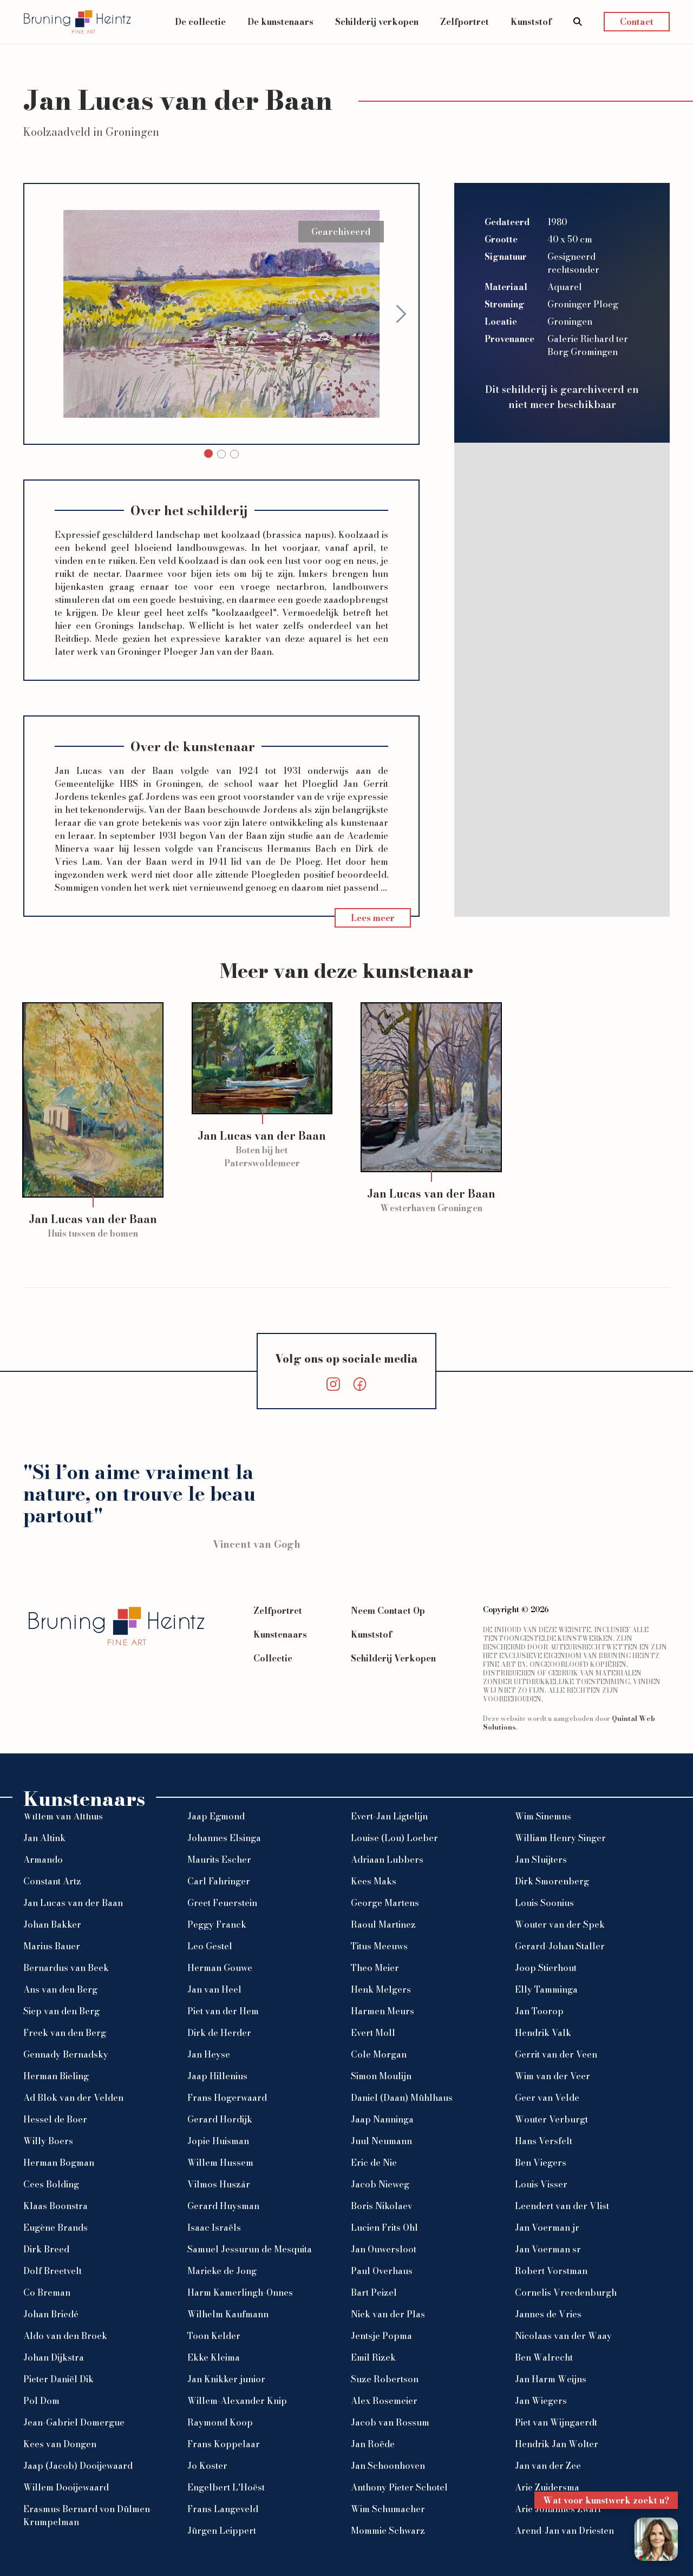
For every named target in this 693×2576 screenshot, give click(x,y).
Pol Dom (41, 2400)
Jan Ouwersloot (383, 2249)
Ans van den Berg (60, 1989)
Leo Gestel (209, 1946)
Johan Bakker (52, 1924)
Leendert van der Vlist (562, 2205)
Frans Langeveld (222, 2508)
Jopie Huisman (218, 2140)
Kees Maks (373, 1881)
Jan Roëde (373, 2443)
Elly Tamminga (546, 1989)
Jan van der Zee (548, 2465)
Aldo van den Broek (65, 2335)
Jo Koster (207, 2465)
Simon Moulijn (381, 2075)
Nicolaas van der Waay (563, 2335)
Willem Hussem (220, 2162)
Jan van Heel (214, 1989)
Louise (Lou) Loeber (394, 1837)
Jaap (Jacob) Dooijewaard (78, 2465)
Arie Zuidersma (547, 2487)
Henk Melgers (381, 1989)
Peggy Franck (216, 1924)
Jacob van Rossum (390, 2422)
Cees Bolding (51, 2184)
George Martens (385, 1902)
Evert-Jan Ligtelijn (389, 1816)
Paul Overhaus (382, 2270)
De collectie (200, 21)
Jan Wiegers (541, 2400)
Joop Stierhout (546, 1967)
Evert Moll (373, 2032)
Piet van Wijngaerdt (556, 2422)
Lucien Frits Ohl (384, 2227)
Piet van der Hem (223, 2011)
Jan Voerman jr (547, 2227)
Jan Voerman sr (548, 2249)
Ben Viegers (540, 2162)
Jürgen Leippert (221, 2530)
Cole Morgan (379, 2054)
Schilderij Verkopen (393, 1658)
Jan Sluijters (541, 1859)
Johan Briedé (51, 2314)
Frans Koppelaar (223, 2443)
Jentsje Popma (381, 2335)
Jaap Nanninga (382, 2119)
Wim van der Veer (552, 2075)
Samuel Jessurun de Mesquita (249, 2249)
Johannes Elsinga (224, 1837)
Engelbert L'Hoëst (226, 2487)
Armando (43, 1859)
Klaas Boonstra (55, 2205)
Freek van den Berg (64, 2032)
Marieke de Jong (222, 2270)
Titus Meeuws (379, 1946)
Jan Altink (44, 1837)
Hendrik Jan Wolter (556, 2443)
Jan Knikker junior (226, 2379)
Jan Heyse (208, 2054)
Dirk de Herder (219, 2032)
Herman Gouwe (219, 1967)
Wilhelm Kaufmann (228, 2314)
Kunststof (531, 21)
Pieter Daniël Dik (58, 2379)
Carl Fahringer (218, 1881)
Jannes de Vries (548, 2314)
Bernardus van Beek (66, 1967)
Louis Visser (541, 2184)
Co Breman (46, 2292)
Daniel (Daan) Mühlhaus (402, 2097)
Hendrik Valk (543, 2032)
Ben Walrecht (544, 2357)
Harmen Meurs (382, 2011)
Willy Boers (48, 2140)
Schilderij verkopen (377, 21)
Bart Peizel (374, 2292)
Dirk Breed (46, 2249)
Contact (636, 21)
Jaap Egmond (216, 1816)
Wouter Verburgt (551, 2119)
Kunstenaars (280, 1634)
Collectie (272, 1658)
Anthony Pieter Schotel (399, 2487)
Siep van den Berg (61, 2011)
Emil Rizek (373, 2357)
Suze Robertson (385, 2379)
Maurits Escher (219, 1859)
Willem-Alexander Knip (237, 2400)
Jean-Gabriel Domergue (74, 2422)
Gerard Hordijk (219, 2119)
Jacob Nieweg (380, 2184)
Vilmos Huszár (218, 2184)
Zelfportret (464, 21)
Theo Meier (375, 1967)
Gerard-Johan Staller (560, 1946)
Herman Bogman (58, 2162)
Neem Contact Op (388, 1610)
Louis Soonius (544, 1902)
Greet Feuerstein (222, 1902)
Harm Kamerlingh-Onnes (240, 2292)
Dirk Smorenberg (552, 1881)
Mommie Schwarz (388, 2530)
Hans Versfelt (543, 2140)
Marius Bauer (51, 1946)
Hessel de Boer (55, 2119)
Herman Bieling (56, 2075)
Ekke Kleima (213, 2357)
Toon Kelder (213, 2335)
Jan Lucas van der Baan (73, 1902)
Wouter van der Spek (560, 1924)
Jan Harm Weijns (550, 2379)
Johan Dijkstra (53, 2357)
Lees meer (373, 917)
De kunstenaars (280, 21)
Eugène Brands (55, 2227)
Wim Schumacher (388, 2508)
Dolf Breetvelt (52, 2270)
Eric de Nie (374, 2162)
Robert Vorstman (551, 2270)
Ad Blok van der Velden (73, 2097)
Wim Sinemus (543, 1816)
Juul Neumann (381, 2140)
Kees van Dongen (59, 2443)
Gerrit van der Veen (556, 2054)
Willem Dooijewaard (66, 2487)
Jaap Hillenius (217, 2075)
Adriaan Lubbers (387, 1859)
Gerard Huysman (223, 2205)
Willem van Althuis (63, 1816)
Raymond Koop (220, 2422)
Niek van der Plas (388, 2314)
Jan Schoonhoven (388, 2465)
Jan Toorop (539, 2011)
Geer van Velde (547, 2097)
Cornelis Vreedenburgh (566, 2292)
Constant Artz (52, 1881)
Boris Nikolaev (382, 2205)
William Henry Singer (560, 1837)
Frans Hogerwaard (227, 2097)
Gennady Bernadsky (65, 2054)
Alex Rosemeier (384, 2400)
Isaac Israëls (214, 2227)
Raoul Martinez (383, 1924)
